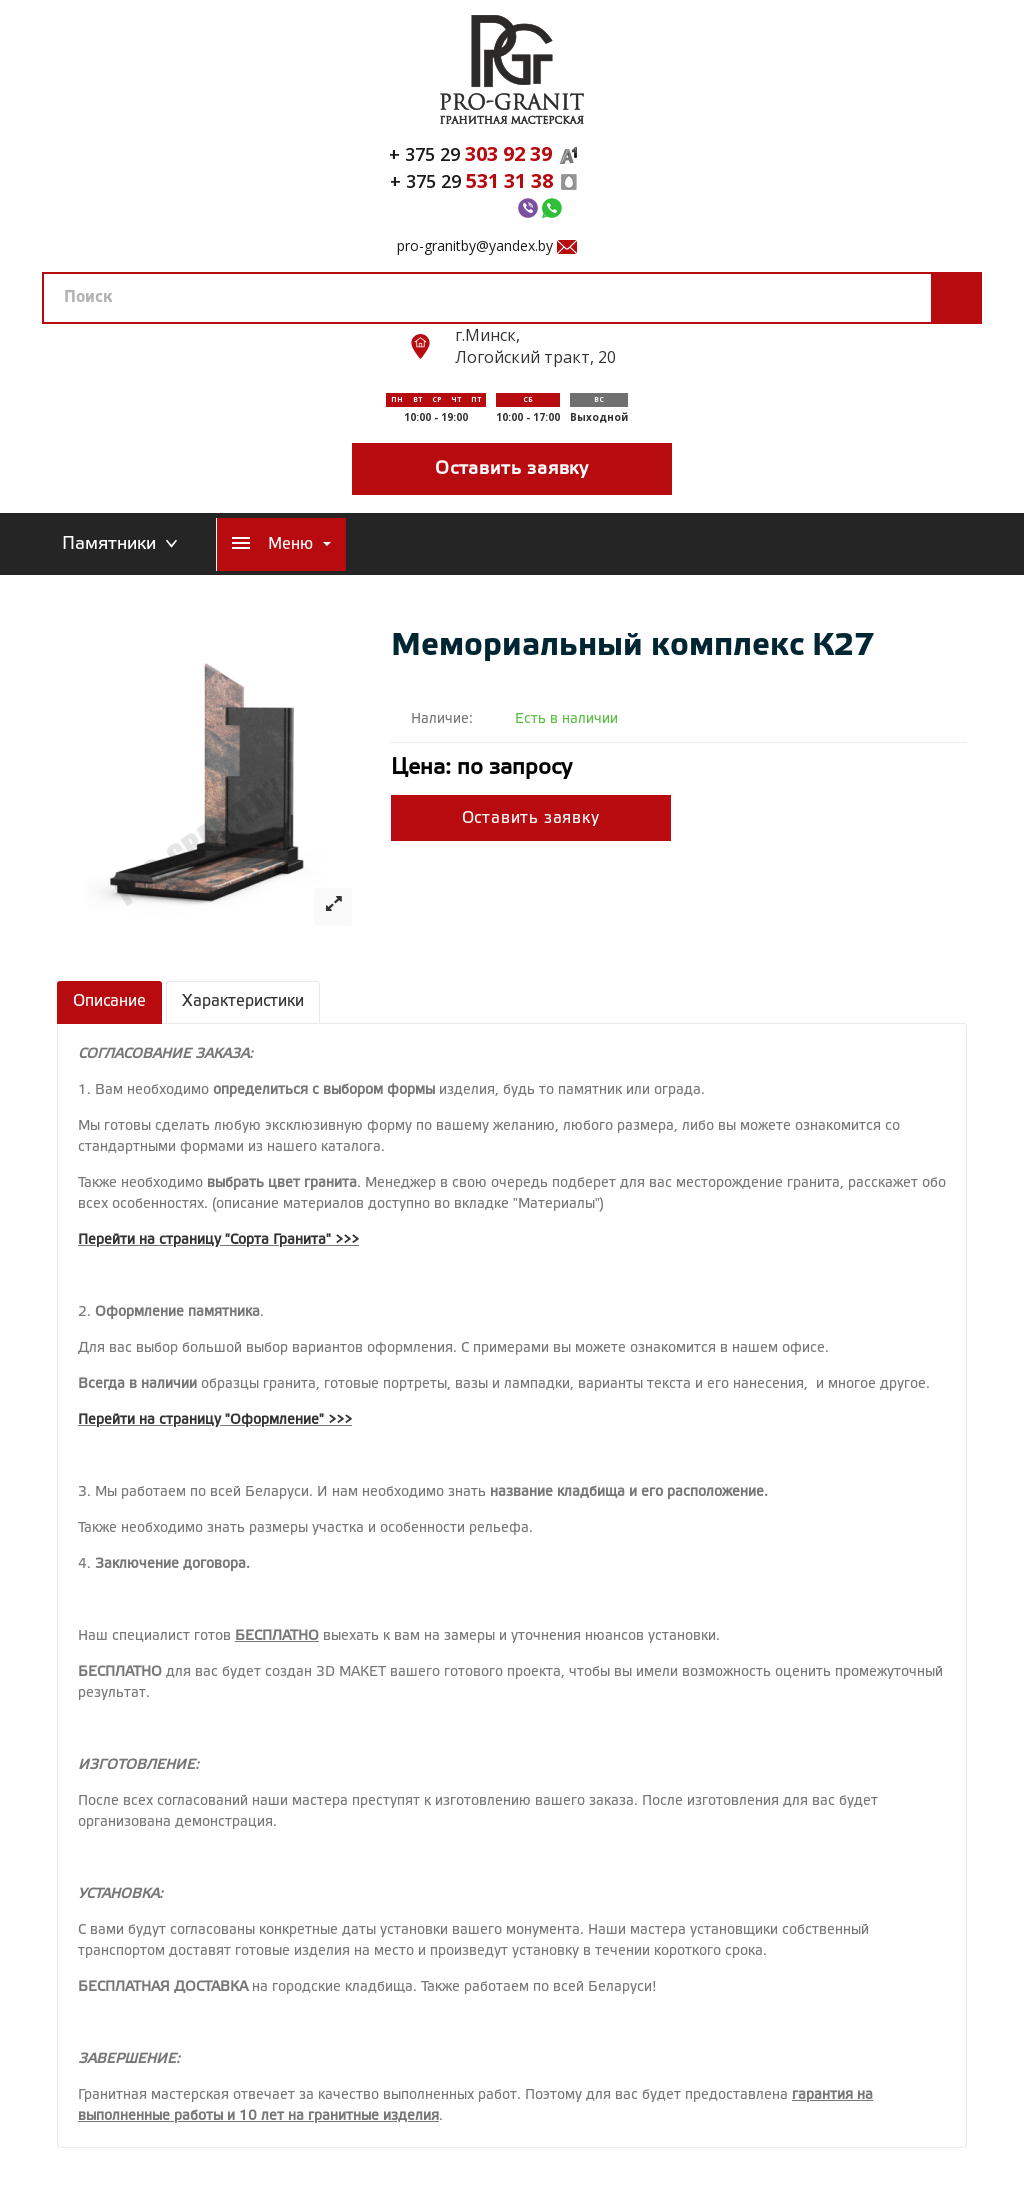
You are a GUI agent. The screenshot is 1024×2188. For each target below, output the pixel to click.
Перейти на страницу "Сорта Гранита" (204, 1240)
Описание (109, 1001)
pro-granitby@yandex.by (475, 245)
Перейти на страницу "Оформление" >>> (215, 1420)
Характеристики (243, 1001)
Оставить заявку (512, 469)
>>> (347, 1240)
